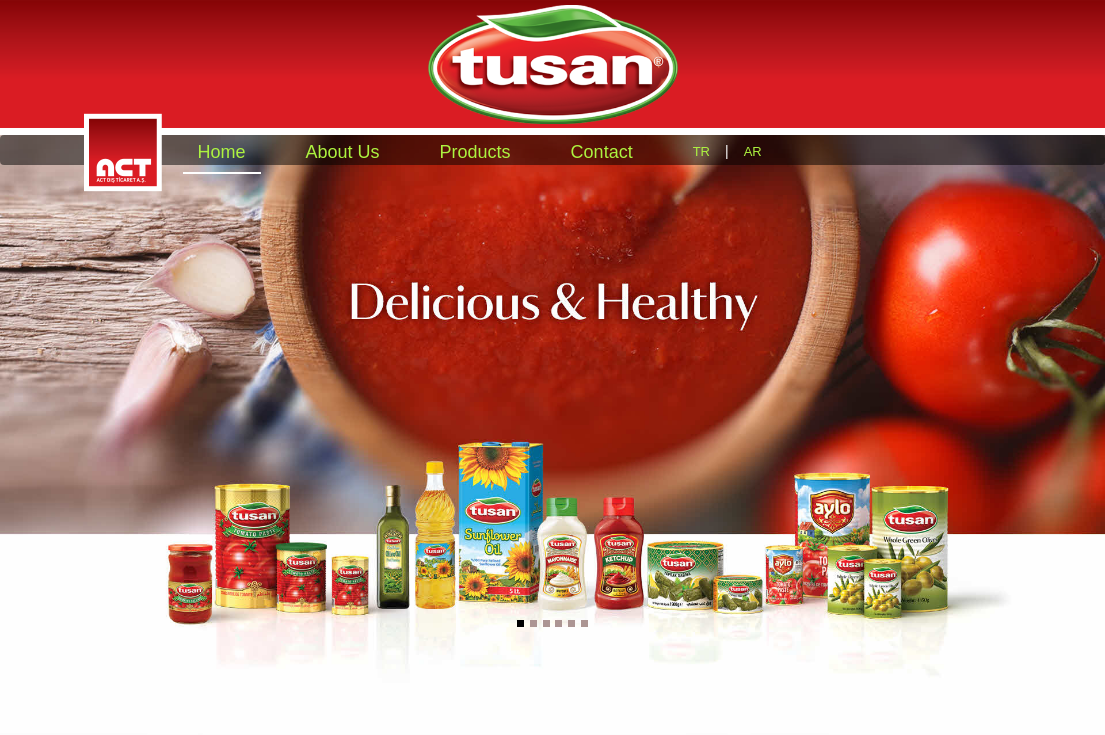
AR (753, 151)
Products (475, 152)
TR (701, 151)
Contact (602, 152)
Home (222, 152)
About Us (343, 152)
